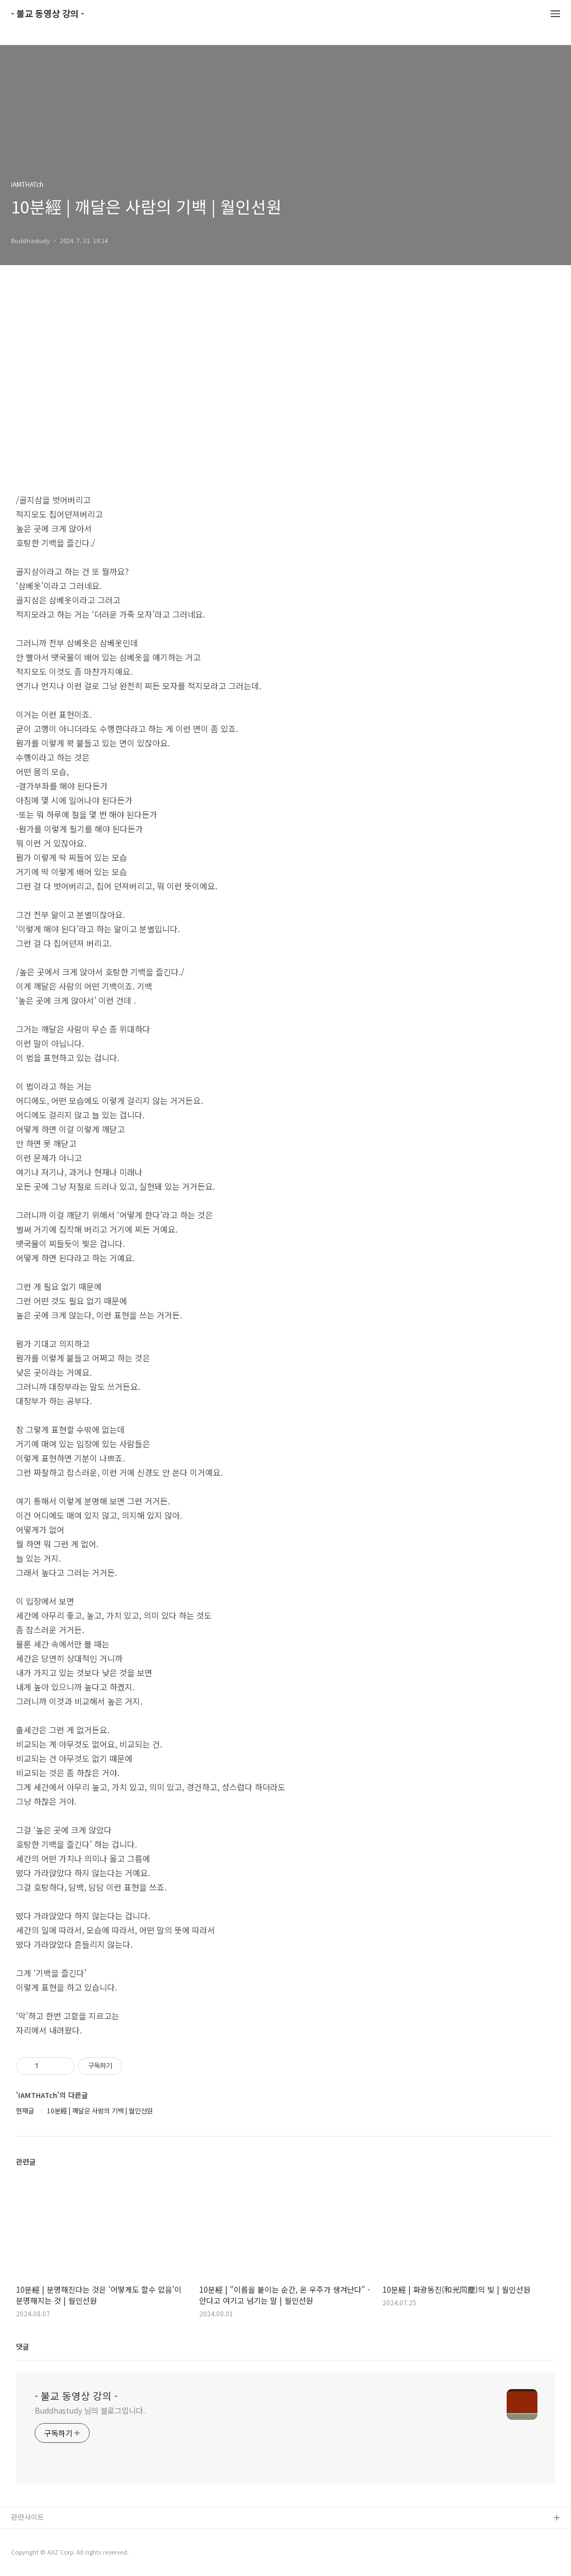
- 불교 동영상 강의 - (47, 14)
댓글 (22, 2346)
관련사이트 (27, 2517)
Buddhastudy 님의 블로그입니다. (90, 2410)
